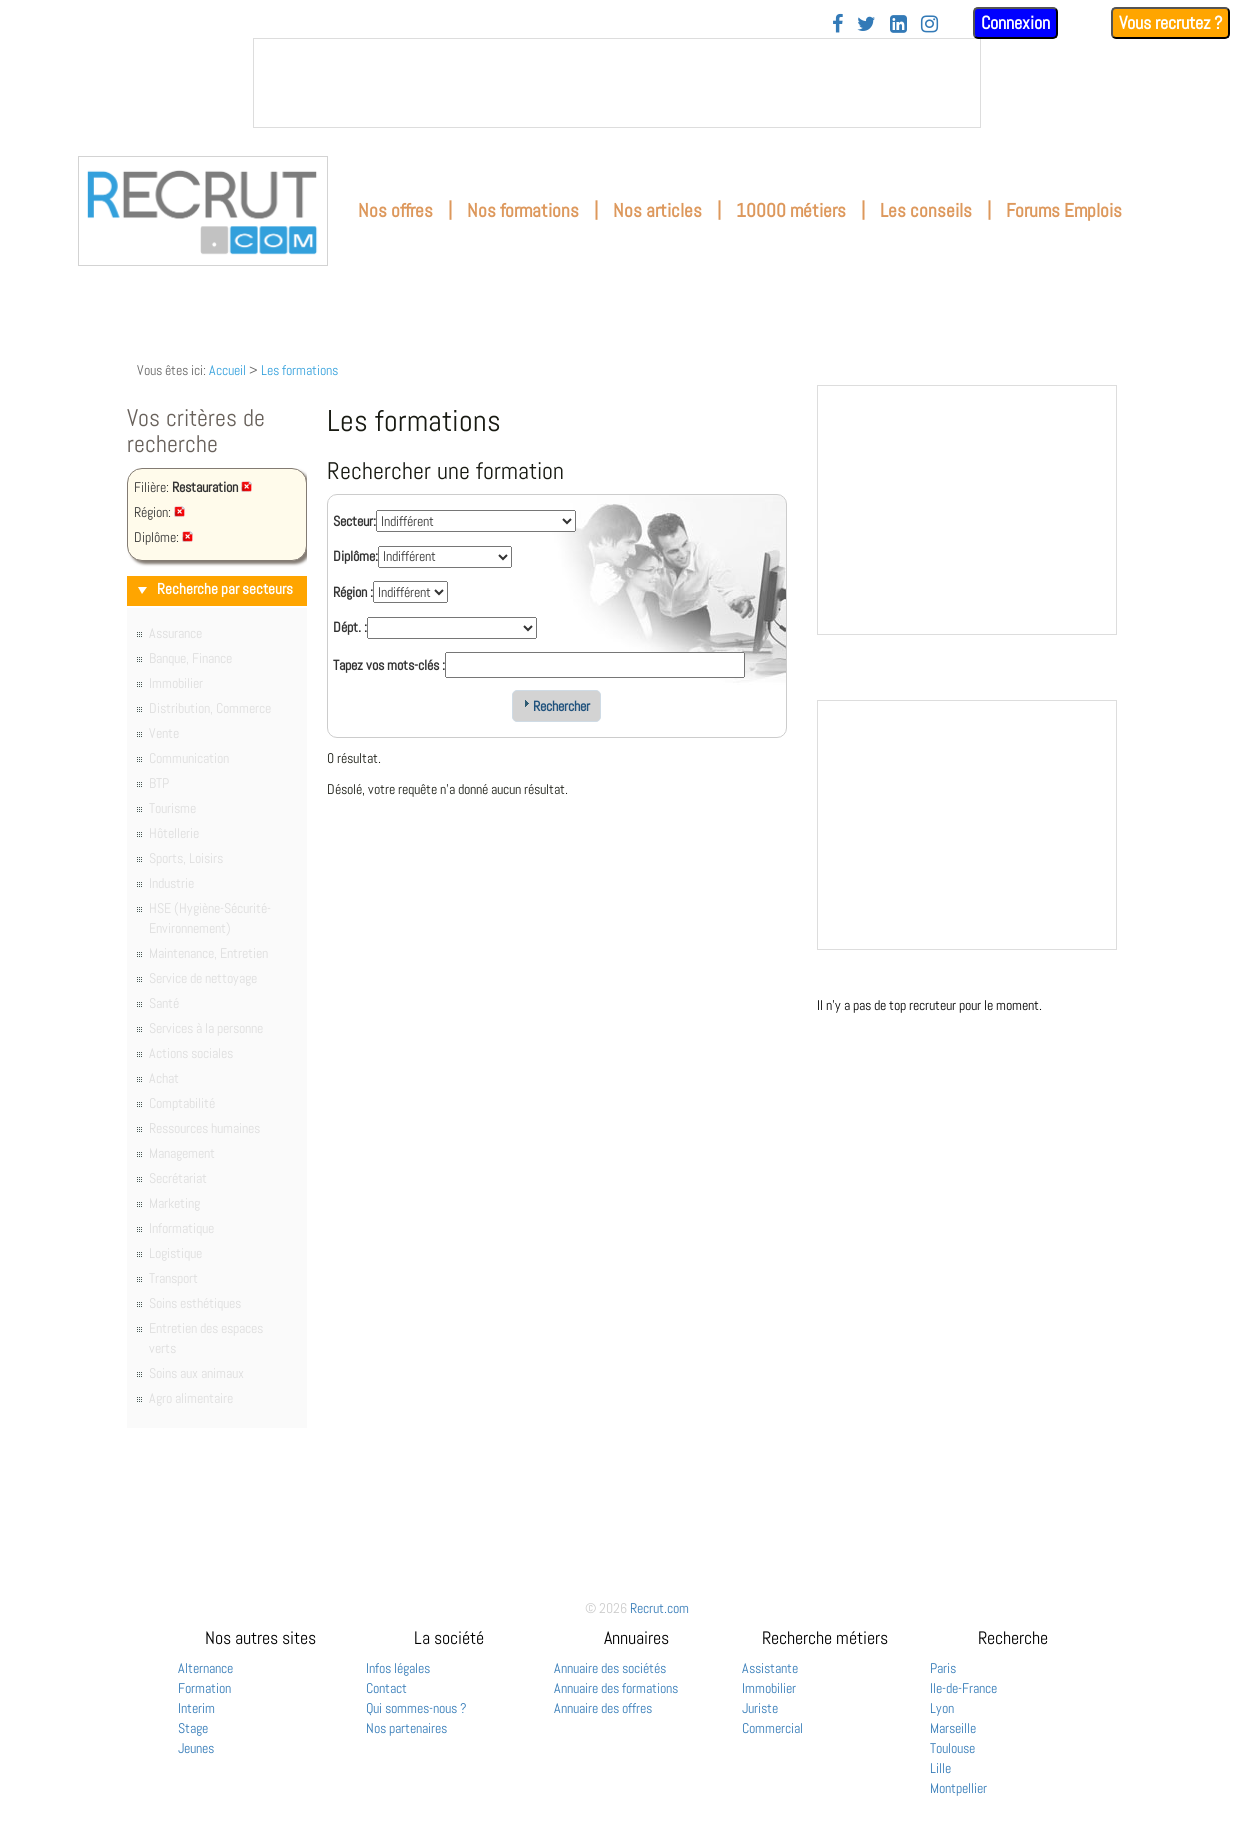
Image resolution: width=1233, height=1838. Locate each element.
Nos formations (523, 210)
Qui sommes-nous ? (416, 1708)
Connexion (1015, 22)
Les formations (299, 370)
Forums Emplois (1064, 210)
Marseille (953, 1728)
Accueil (227, 370)
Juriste (760, 1708)
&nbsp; (617, 83)
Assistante (770, 1668)
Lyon (942, 1708)
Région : (353, 592)
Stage (193, 1728)
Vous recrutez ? (1170, 22)
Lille (940, 1768)
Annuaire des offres (603, 1708)
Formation (204, 1688)
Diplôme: (355, 556)
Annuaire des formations (616, 1688)
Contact (386, 1688)
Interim (196, 1708)
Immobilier (769, 1688)
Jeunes (196, 1748)
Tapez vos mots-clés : (389, 665)
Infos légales (398, 1668)
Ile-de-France (963, 1688)
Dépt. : (350, 627)
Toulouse (952, 1748)
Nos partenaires (406, 1728)
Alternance (205, 1668)
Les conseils (926, 210)
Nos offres (395, 210)
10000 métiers (791, 210)
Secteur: (354, 521)
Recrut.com (659, 1608)
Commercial (772, 1728)
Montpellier (958, 1788)
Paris (943, 1668)
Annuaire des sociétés (610, 1668)
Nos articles (657, 210)
